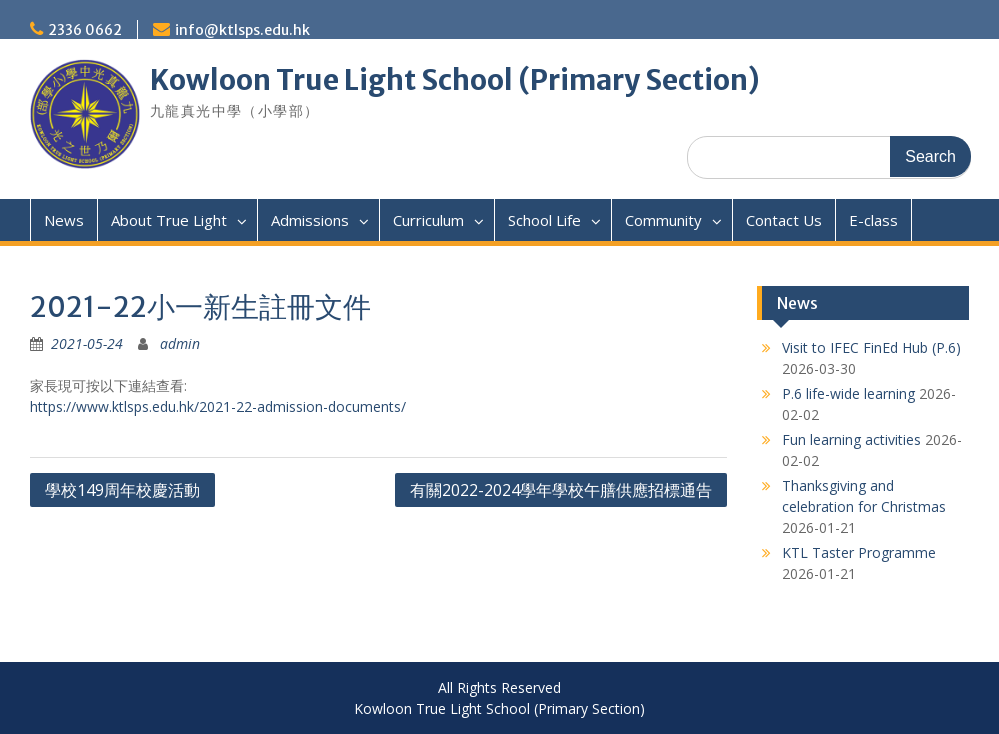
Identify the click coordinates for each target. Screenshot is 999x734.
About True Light (169, 220)
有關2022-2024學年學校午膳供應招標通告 (561, 490)
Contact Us (784, 220)
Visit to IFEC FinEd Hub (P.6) (871, 347)
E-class (873, 220)
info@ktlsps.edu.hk (242, 30)
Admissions (310, 220)
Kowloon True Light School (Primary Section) (455, 80)
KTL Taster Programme (859, 552)
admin (180, 343)
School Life (544, 220)
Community (663, 220)
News (64, 220)
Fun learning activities (851, 439)
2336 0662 (85, 30)
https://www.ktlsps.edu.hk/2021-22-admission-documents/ (218, 406)
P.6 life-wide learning (848, 393)
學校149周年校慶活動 (122, 490)
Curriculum (428, 220)
